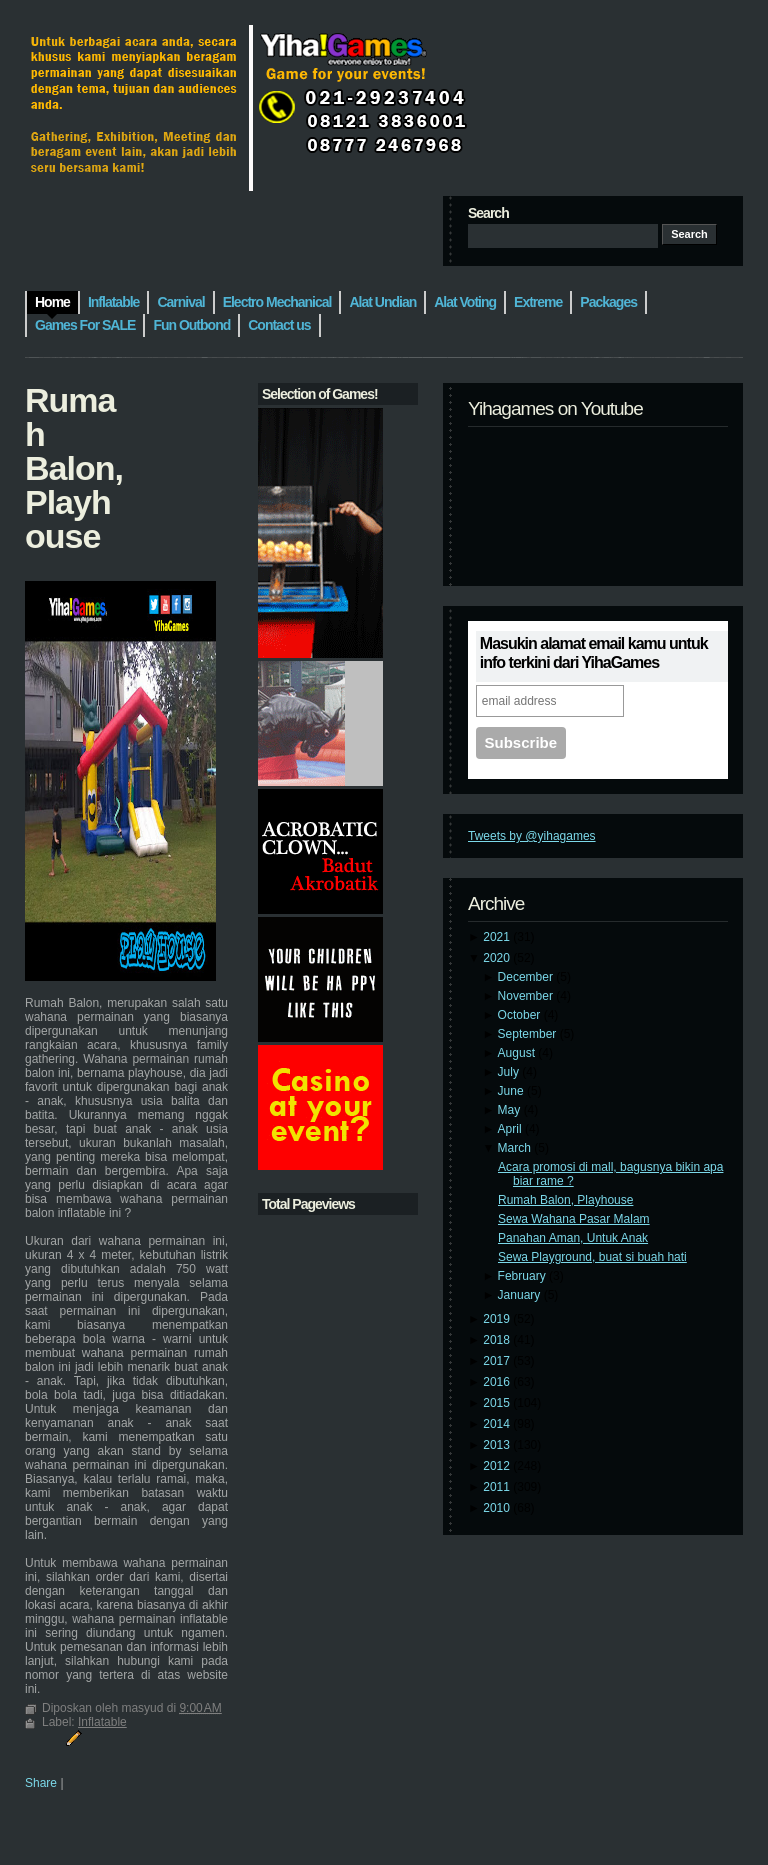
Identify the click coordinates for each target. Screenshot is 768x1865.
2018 (498, 1340)
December (527, 977)
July (510, 1072)
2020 (498, 958)
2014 (498, 1424)
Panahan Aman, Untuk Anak (573, 1238)
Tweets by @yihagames (532, 836)
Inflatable (102, 1722)
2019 (498, 1319)
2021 (498, 937)
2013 (498, 1445)
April (511, 1129)
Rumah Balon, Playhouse (565, 1200)
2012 (498, 1466)
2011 (498, 1487)
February (523, 1276)
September (529, 1034)
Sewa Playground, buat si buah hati (592, 1257)
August (518, 1053)
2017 (498, 1361)
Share (41, 1783)
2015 (498, 1403)
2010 (498, 1508)
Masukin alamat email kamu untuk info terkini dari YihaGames (594, 653)
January (521, 1295)
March (516, 1148)
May (511, 1110)
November (527, 996)
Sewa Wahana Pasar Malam (574, 1219)
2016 (498, 1382)
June (512, 1091)
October (521, 1015)
